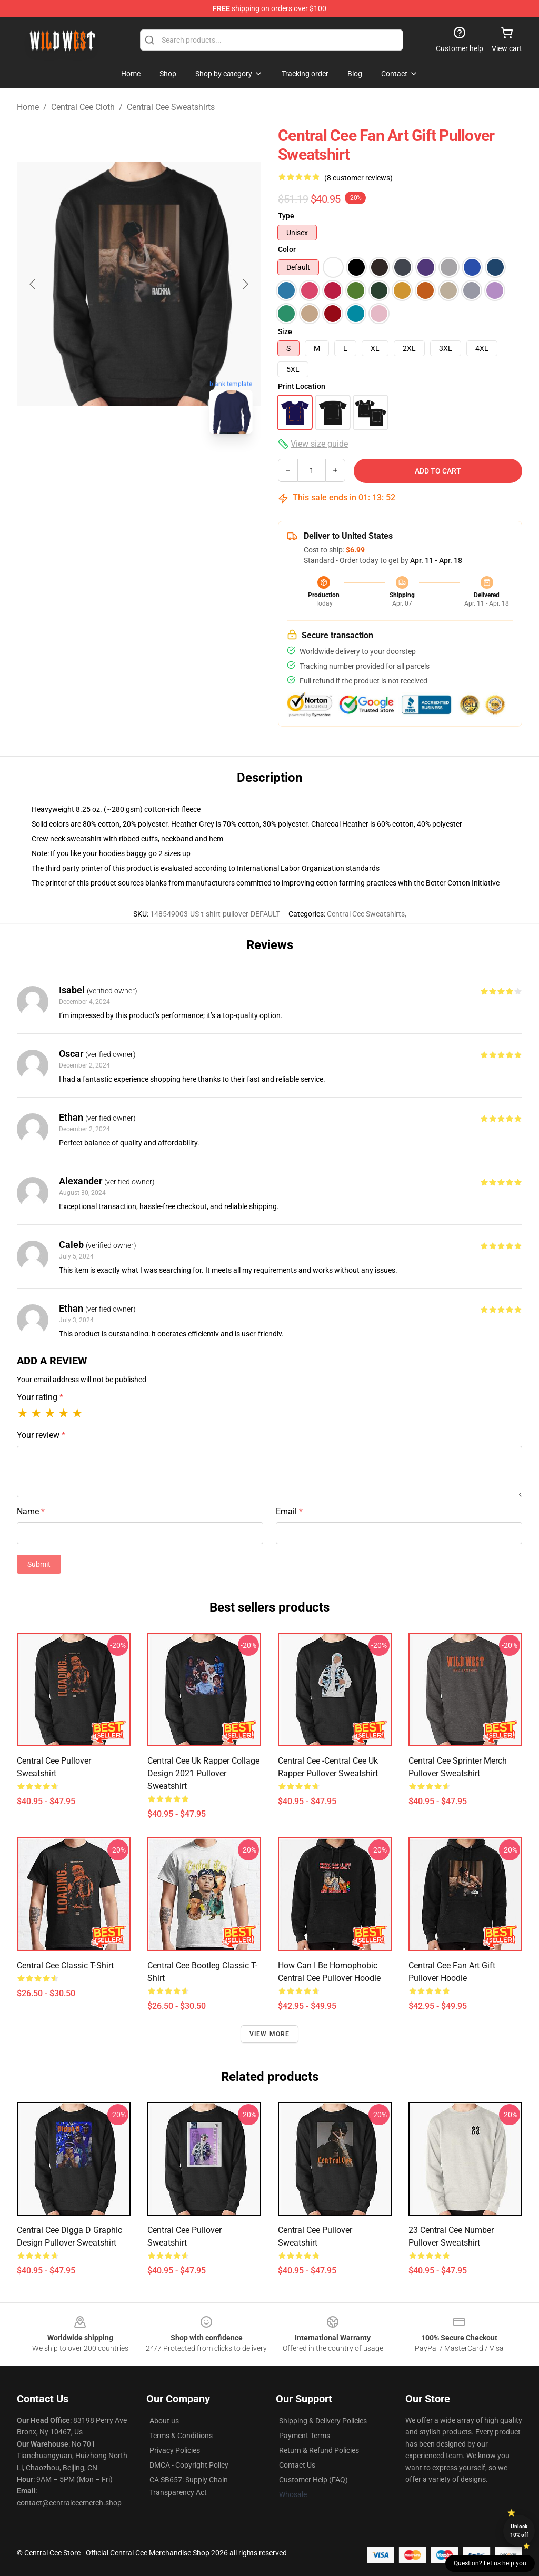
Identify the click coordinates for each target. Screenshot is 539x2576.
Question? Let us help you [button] (490, 2563)
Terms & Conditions (181, 2435)
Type (286, 216)
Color (287, 249)
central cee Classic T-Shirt (65, 1965)
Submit (39, 1564)
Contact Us (297, 2465)
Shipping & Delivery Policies (323, 2421)
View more (269, 2034)
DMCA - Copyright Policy (188, 2465)
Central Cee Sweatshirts (171, 107)
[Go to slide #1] (111, 465)
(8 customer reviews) (358, 178)
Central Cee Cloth (83, 107)
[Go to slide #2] (166, 465)
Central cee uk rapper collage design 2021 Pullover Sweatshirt (203, 1773)
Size (285, 331)
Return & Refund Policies (319, 2450)
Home (28, 107)
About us (164, 2421)
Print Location (301, 386)
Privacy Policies (174, 2450)
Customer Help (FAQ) (313, 2480)
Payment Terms (304, 2435)
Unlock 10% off (519, 2530)
